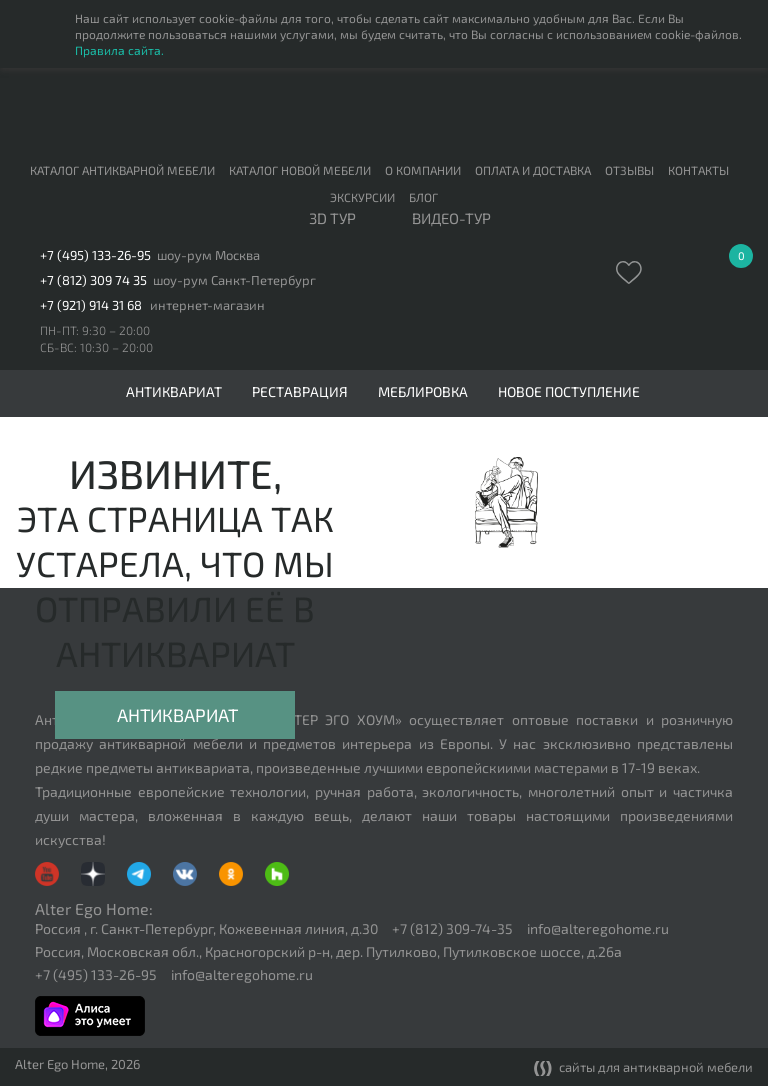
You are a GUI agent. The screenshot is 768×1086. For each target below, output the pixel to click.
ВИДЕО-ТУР (451, 219)
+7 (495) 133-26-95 (95, 255)
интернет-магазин (207, 305)
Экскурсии (362, 197)
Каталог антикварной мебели (122, 170)
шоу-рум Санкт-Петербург (234, 280)
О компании (423, 170)
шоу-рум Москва (208, 255)
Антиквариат (177, 715)
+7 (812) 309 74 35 (93, 280)
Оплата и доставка (533, 170)
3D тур (332, 219)
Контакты (698, 170)
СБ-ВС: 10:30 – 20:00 (96, 347)
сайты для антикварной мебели (643, 1068)
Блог (423, 197)
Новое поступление (569, 392)
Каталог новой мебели (300, 170)
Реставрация (300, 392)
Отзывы (629, 170)
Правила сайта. (119, 50)
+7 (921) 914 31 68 (91, 305)
